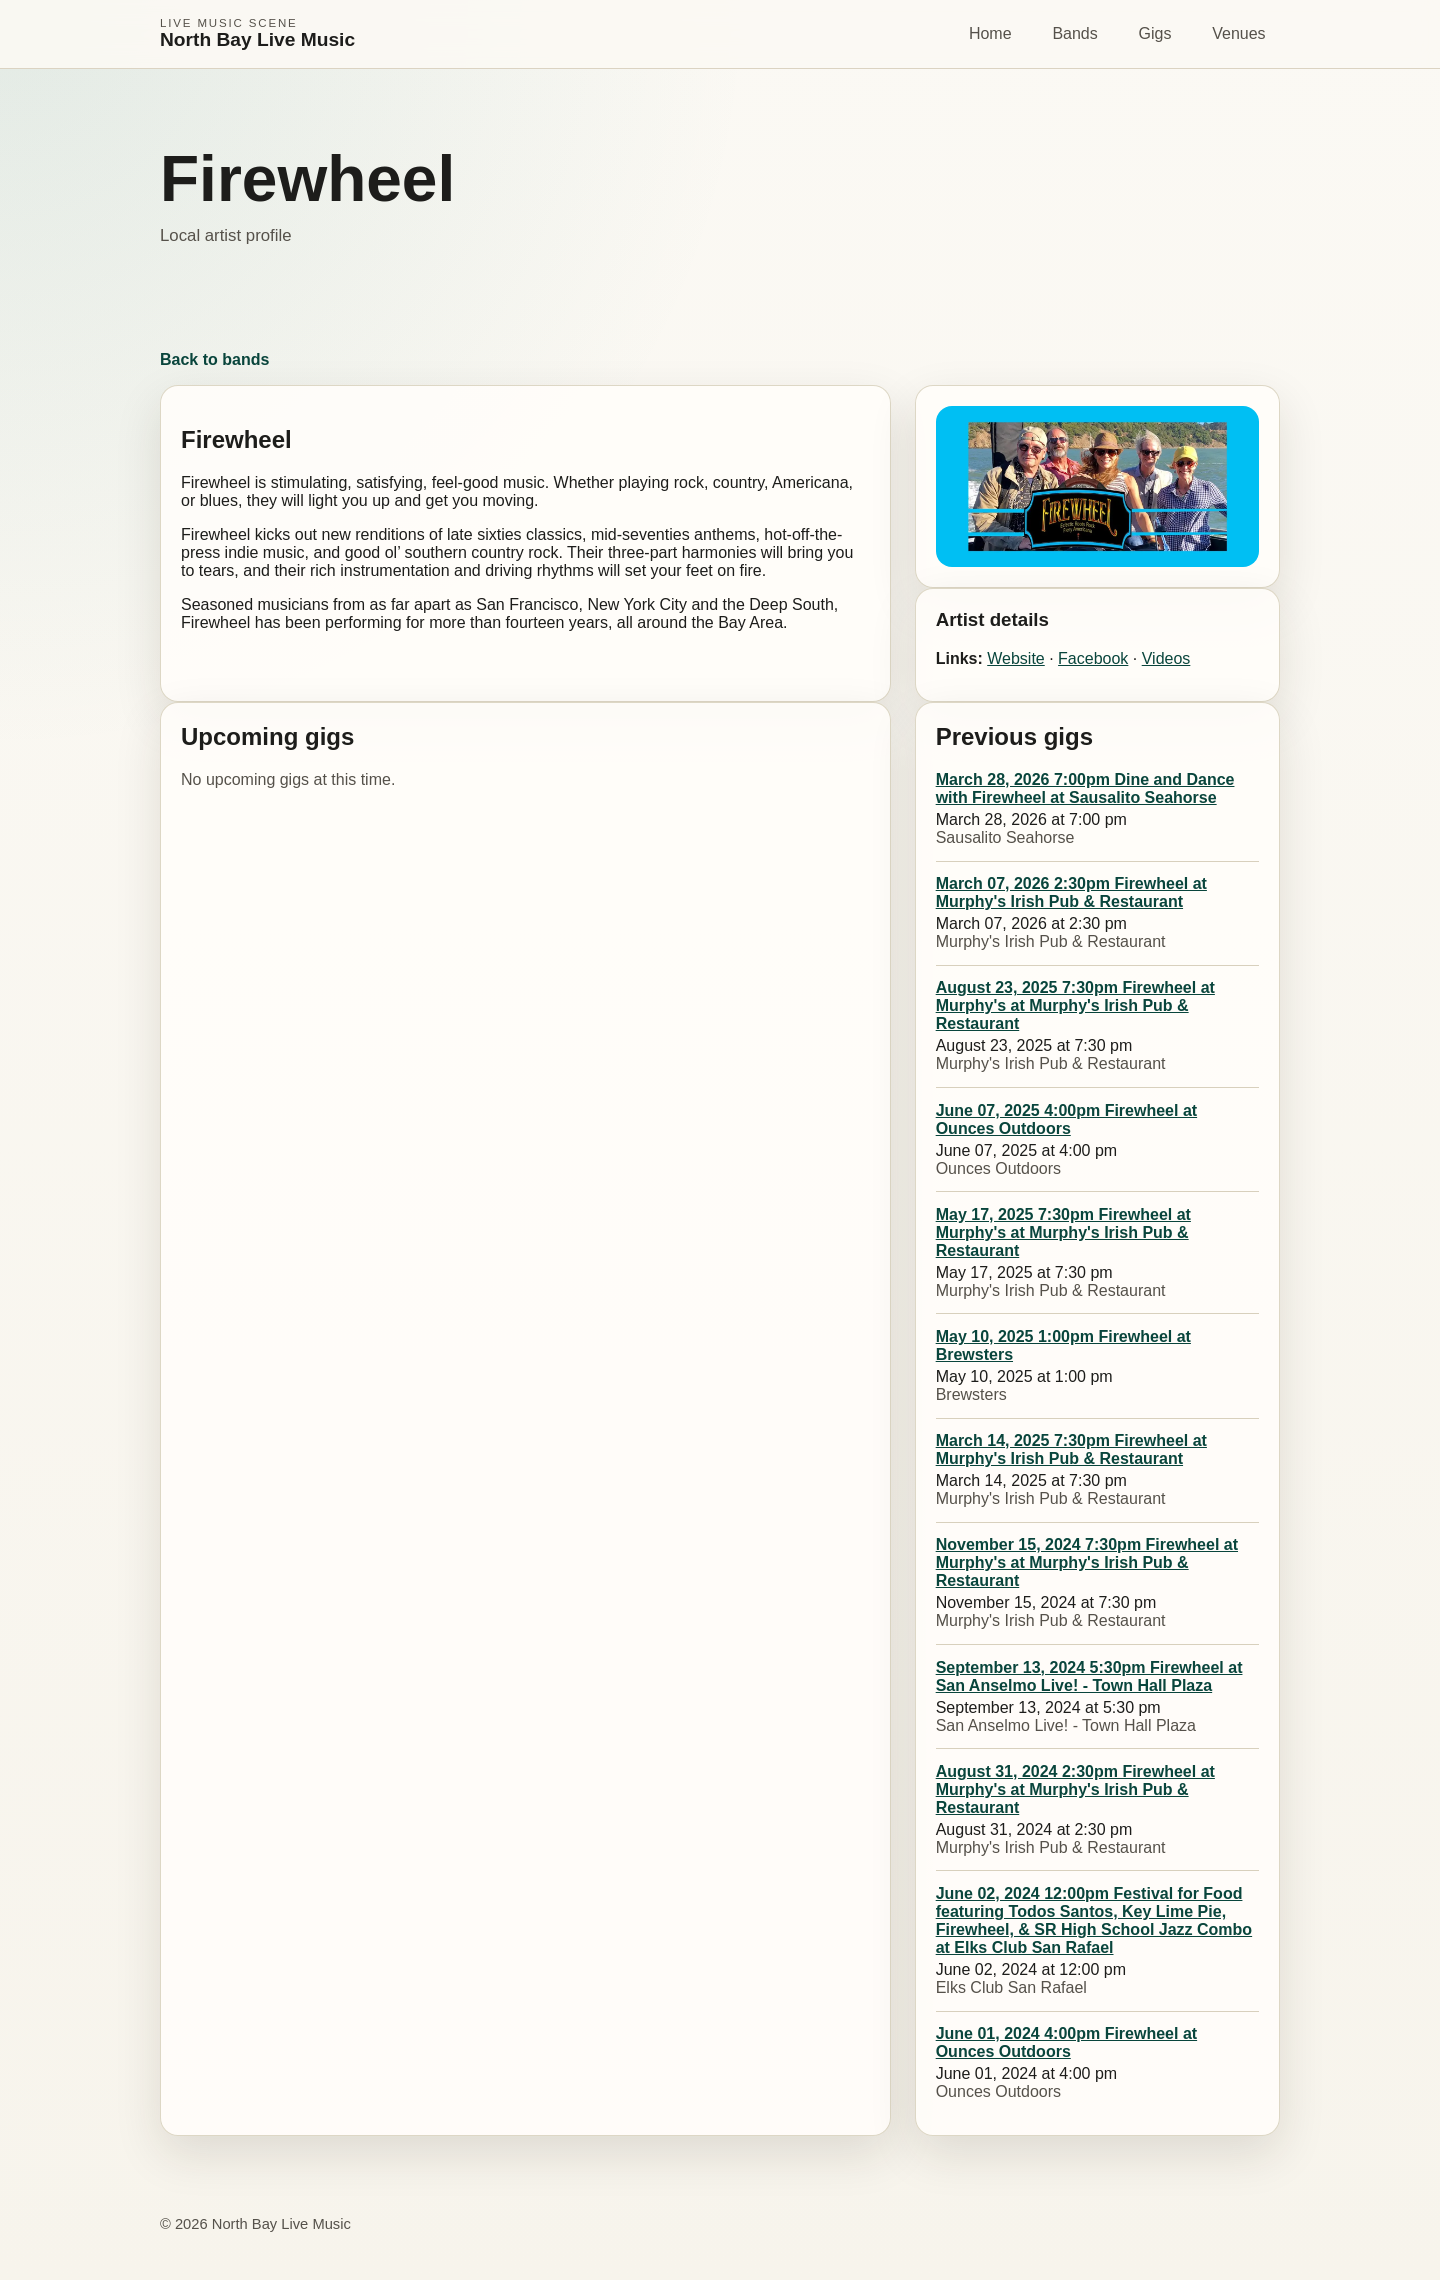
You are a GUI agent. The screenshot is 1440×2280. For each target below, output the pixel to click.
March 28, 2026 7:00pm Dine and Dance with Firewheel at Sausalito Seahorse (1085, 788)
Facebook (1093, 658)
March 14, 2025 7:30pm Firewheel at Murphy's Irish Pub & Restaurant (1071, 1449)
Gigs (1155, 33)
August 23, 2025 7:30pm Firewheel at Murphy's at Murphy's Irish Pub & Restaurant (1075, 1005)
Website (1016, 658)
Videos (1166, 658)
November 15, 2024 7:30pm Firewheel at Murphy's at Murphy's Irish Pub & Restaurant (1087, 1562)
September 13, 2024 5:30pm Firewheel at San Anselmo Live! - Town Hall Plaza (1089, 1676)
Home (990, 33)
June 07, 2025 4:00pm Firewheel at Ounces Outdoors (1066, 1119)
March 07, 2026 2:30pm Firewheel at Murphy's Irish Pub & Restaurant (1071, 892)
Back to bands (214, 359)
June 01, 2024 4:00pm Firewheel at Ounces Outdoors (1066, 2042)
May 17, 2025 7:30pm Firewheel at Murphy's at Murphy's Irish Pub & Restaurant (1063, 1232)
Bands (1074, 33)
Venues (1238, 33)
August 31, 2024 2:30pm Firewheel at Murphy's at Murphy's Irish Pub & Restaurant (1075, 1789)
